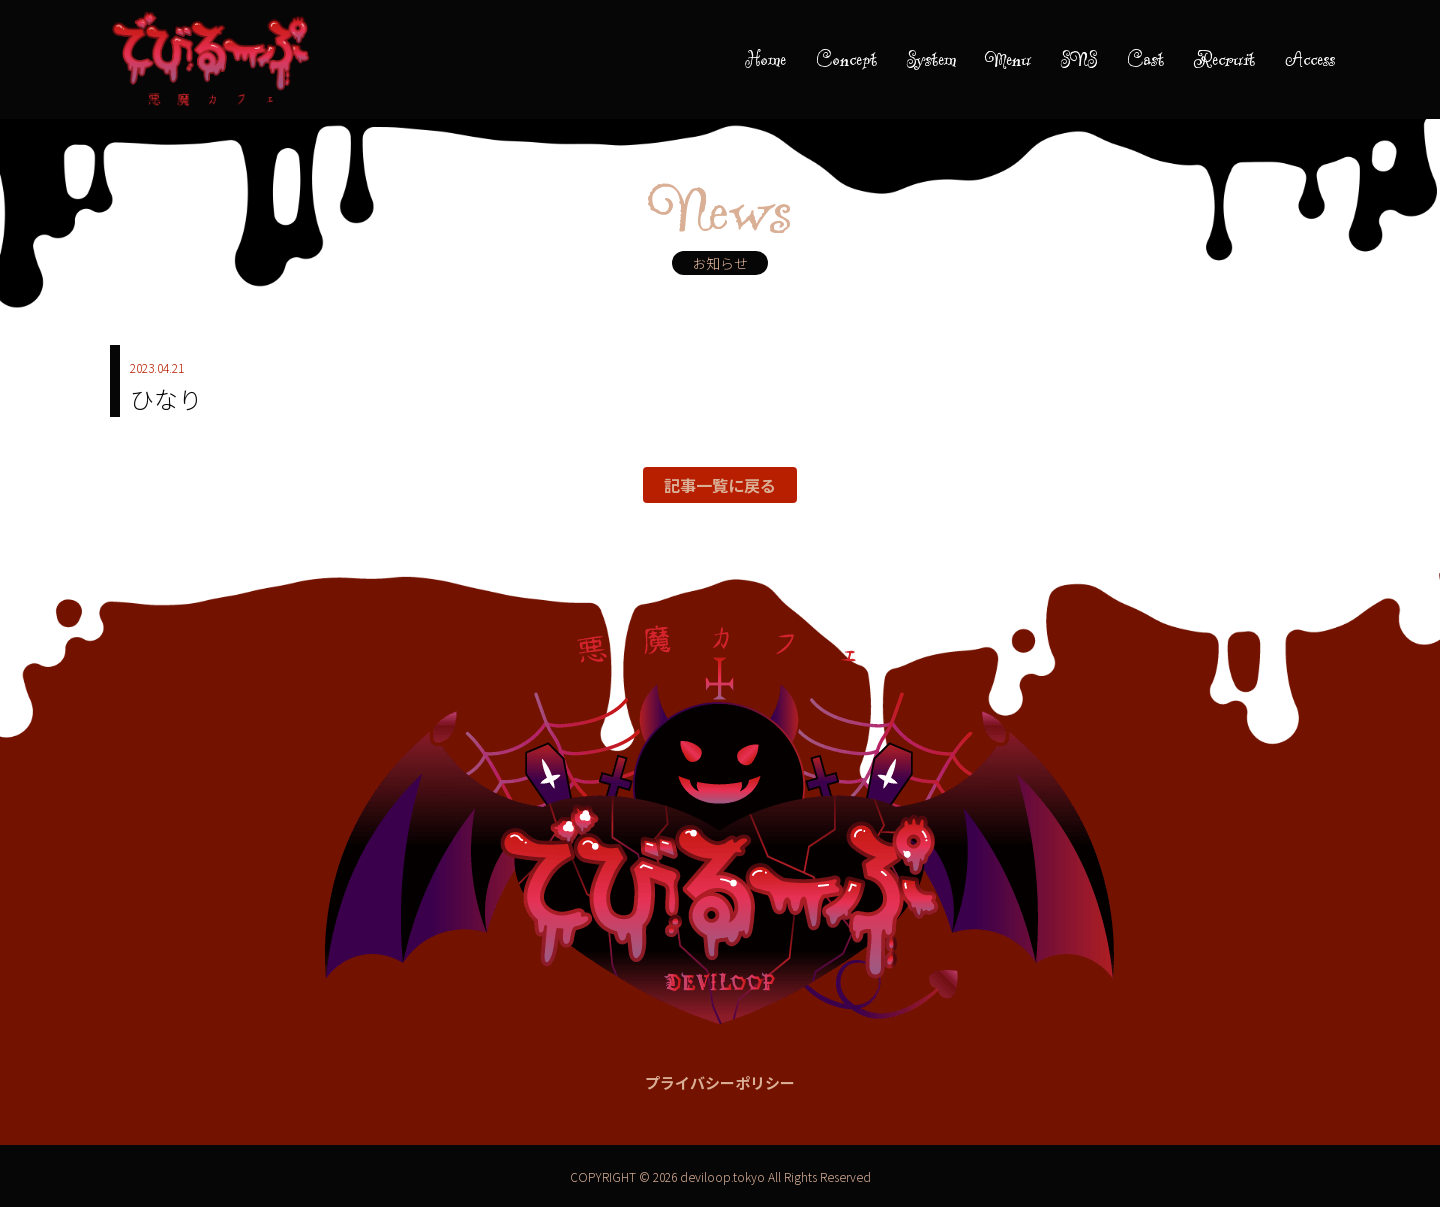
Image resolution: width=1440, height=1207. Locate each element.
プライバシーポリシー (720, 1082)
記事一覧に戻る (720, 485)
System (931, 59)
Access (1310, 59)
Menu (1008, 59)
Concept (846, 59)
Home (765, 59)
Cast (1145, 59)
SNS (1079, 59)
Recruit (1224, 59)
